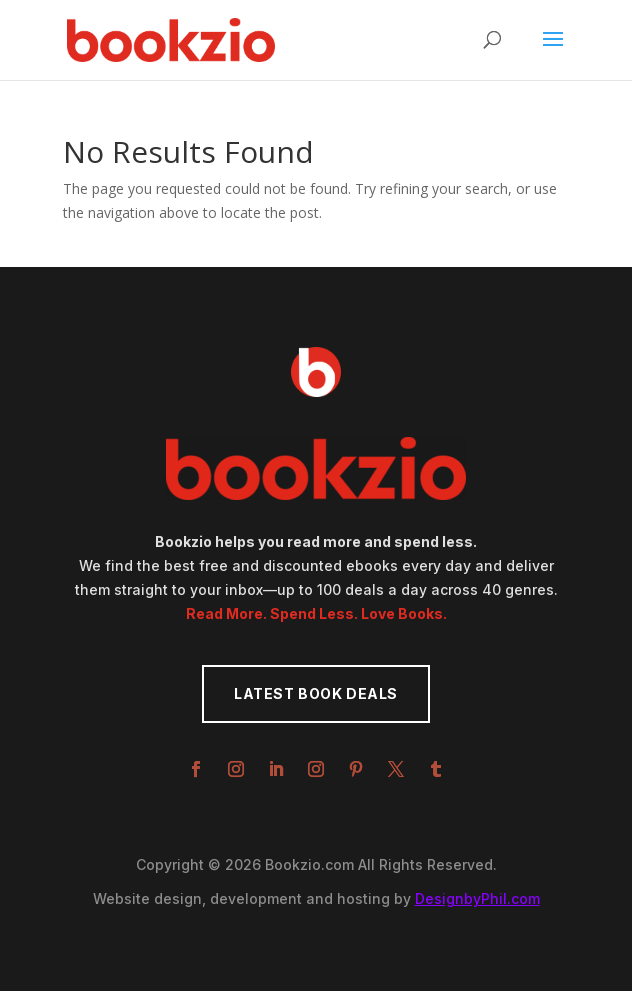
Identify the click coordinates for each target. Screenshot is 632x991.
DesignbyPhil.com (477, 898)
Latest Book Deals (316, 693)
